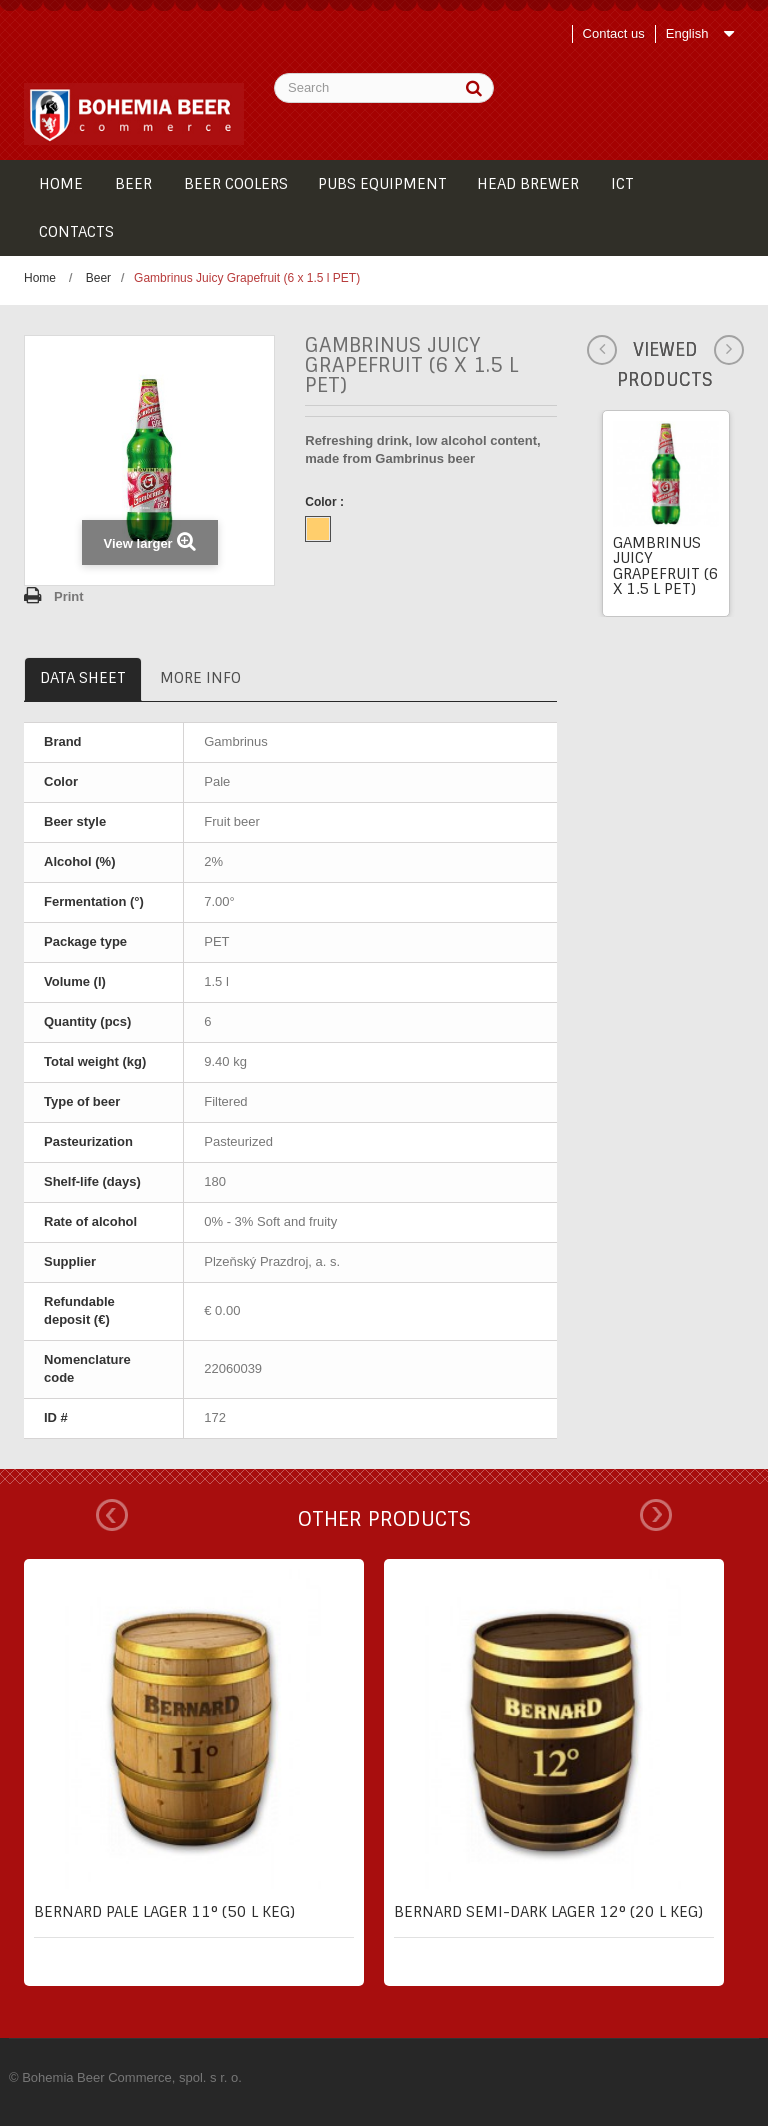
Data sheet (83, 678)
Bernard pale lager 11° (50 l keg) (164, 1912)
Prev (112, 1515)
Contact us (614, 33)
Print (69, 596)
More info (200, 678)
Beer (98, 278)
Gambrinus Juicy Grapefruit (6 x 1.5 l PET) (666, 566)
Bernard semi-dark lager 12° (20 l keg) (548, 1912)
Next (656, 1515)
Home (40, 278)
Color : (326, 502)
